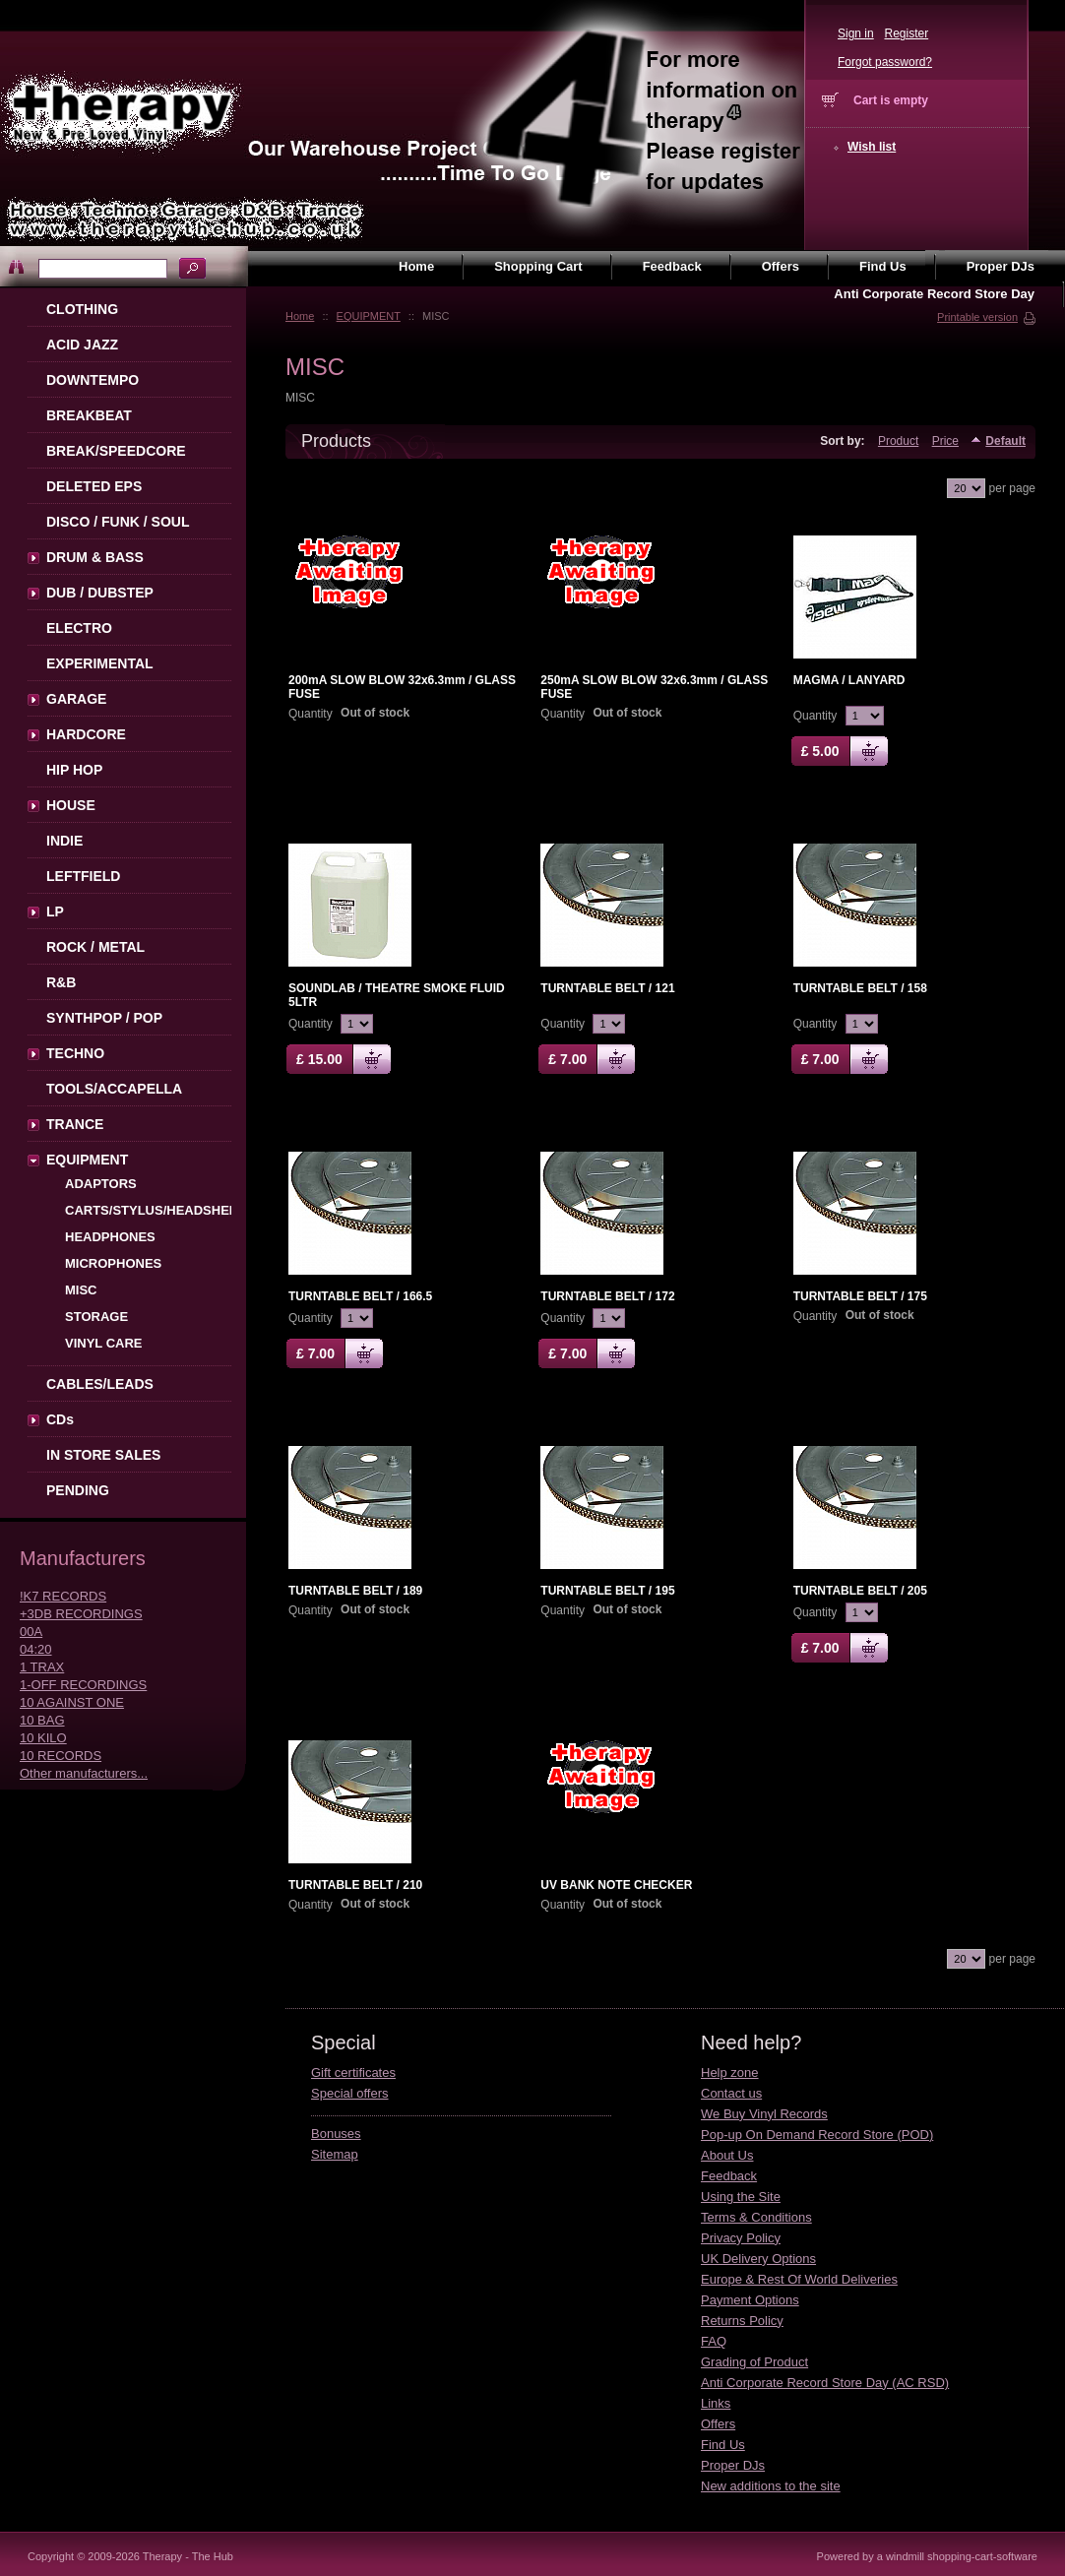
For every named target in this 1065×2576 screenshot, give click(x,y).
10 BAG (42, 1720)
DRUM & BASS (95, 557)
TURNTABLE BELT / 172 (607, 1296)
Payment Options (750, 2300)
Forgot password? (885, 62)
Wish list (871, 147)
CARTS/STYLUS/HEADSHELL (155, 1210)
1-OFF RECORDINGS (83, 1684)
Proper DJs (733, 2465)
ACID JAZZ (82, 344)
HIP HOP (74, 770)
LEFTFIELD (83, 876)
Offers (718, 2424)
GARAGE (76, 699)
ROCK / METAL (95, 947)
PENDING (77, 1490)
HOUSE (70, 805)
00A (31, 1631)
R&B (61, 982)
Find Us (723, 2444)
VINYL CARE (104, 1343)
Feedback (729, 2175)
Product (898, 441)
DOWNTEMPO (92, 380)
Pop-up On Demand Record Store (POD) (817, 2134)
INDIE (64, 840)
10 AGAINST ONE (72, 1702)
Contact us (731, 2093)
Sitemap (334, 2154)
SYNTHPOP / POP (104, 1018)
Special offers (350, 2093)
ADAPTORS (101, 1183)
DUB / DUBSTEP (100, 592)
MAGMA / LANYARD (849, 680)
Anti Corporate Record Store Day (934, 293)
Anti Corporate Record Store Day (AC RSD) (825, 2382)
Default (1005, 441)
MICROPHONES (113, 1263)
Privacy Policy (741, 2237)
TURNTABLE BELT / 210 (355, 1885)
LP (55, 911)
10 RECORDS (60, 1755)
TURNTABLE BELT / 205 (860, 1591)
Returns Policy (742, 2320)
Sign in (856, 33)
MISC (81, 1290)
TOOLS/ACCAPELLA (114, 1089)
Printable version (977, 317)
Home (299, 316)
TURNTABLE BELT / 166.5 (360, 1296)
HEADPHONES (110, 1236)
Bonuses (336, 2133)
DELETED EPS (94, 486)
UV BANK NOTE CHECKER (616, 1885)
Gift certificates (353, 2072)
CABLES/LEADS (100, 1384)
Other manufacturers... (84, 1773)
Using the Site (741, 2196)
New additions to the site (771, 2486)
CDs (60, 1419)
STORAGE (96, 1316)
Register (906, 33)
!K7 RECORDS (63, 1596)
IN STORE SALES (103, 1455)
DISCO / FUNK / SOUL (117, 522)
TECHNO (75, 1053)
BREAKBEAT (89, 415)
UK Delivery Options (758, 2258)
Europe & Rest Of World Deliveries (799, 2279)
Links (715, 2403)
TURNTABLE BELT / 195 (607, 1591)
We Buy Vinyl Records (764, 2113)
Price (945, 441)
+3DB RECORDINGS (81, 1613)
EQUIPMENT (369, 316)
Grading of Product (754, 2362)
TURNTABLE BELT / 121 (607, 988)
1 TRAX (42, 1667)
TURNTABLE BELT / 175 (860, 1296)
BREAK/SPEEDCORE (116, 451)
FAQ (713, 2341)
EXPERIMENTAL (100, 663)
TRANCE (74, 1124)
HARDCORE (86, 734)
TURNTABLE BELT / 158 (860, 988)
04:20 (36, 1649)
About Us (727, 2155)
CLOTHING (82, 309)
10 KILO (43, 1737)
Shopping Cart (538, 266)
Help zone (730, 2072)
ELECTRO (79, 628)
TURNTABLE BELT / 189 (355, 1591)
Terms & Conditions (756, 2217)
